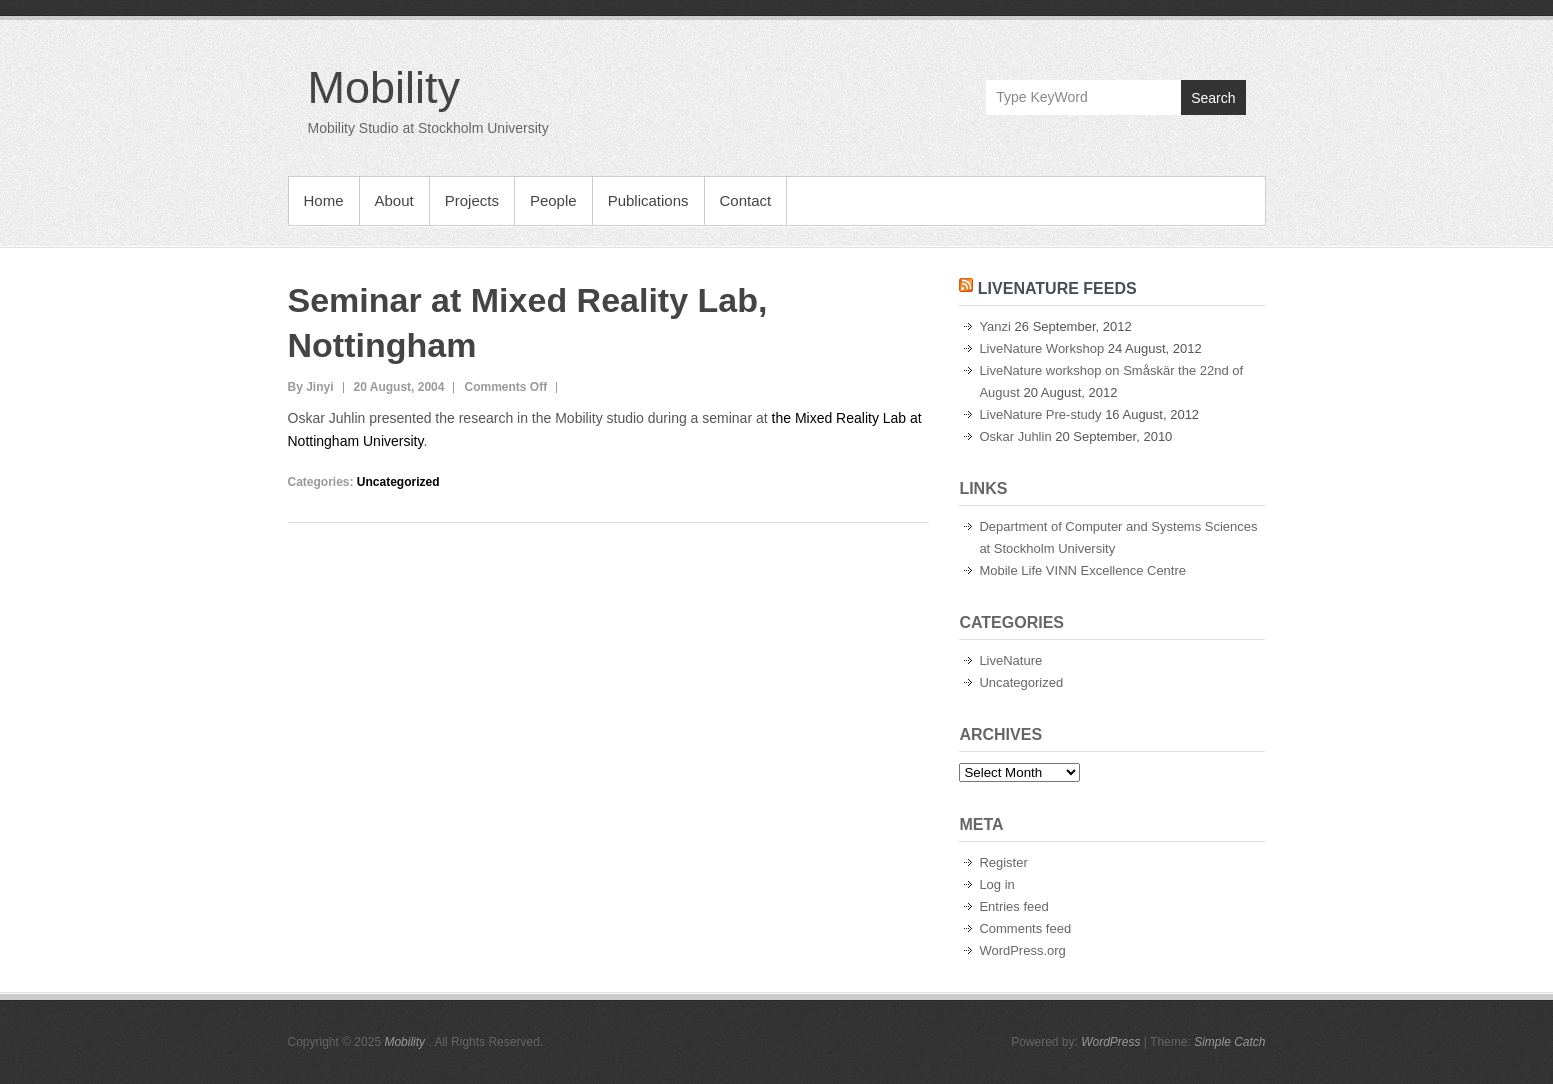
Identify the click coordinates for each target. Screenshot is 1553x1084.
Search (1213, 98)
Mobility (384, 87)
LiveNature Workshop (1041, 348)
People (553, 200)
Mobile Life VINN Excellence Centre (1082, 570)
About (394, 200)
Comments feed (1025, 928)
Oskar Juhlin (1015, 436)
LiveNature (1010, 660)
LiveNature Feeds (1057, 288)
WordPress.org (1022, 950)
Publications (648, 200)
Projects (472, 200)
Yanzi (995, 326)
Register (1003, 862)
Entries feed (1013, 906)
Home (324, 200)
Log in (996, 884)
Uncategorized (398, 482)
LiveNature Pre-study (1040, 414)
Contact (746, 200)
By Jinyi (311, 387)
